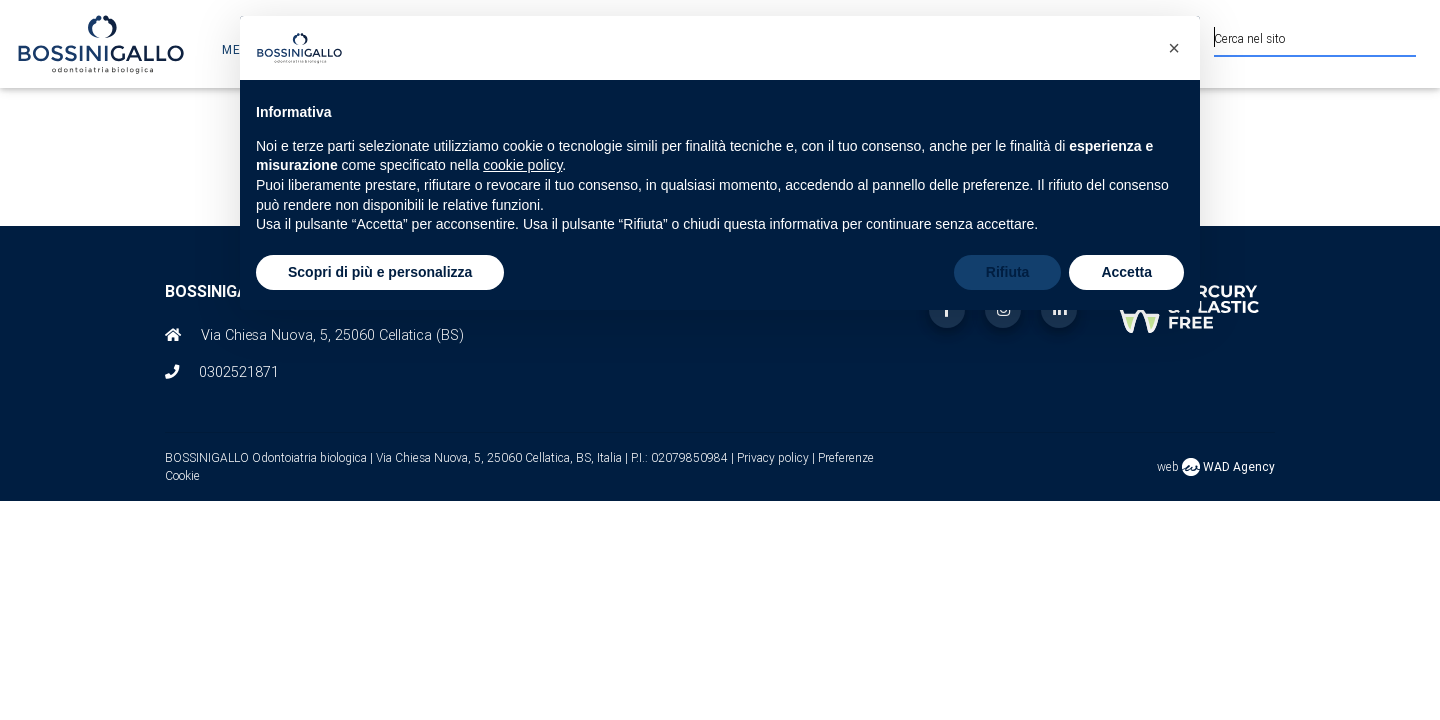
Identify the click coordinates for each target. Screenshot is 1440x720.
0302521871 (239, 372)
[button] (1174, 48)
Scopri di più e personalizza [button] (380, 272)
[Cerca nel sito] (1315, 35)
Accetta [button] (1126, 272)
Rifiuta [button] (1008, 272)
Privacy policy (774, 457)
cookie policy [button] (522, 165)
